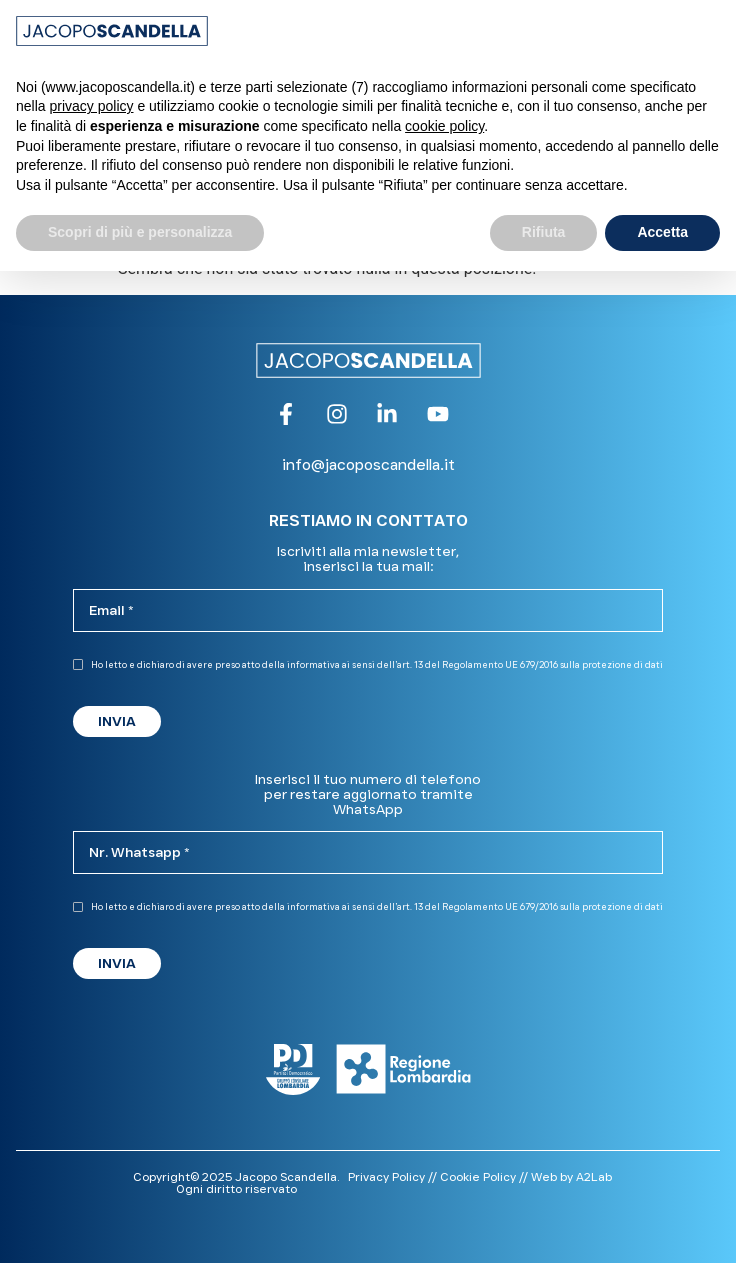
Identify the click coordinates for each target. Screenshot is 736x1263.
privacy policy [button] (91, 106)
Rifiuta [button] (544, 232)
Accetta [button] (662, 232)
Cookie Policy (478, 1176)
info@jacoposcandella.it (368, 464)
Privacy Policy (386, 1176)
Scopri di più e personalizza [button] (140, 232)
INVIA (117, 721)
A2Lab (594, 1176)
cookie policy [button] (444, 126)
